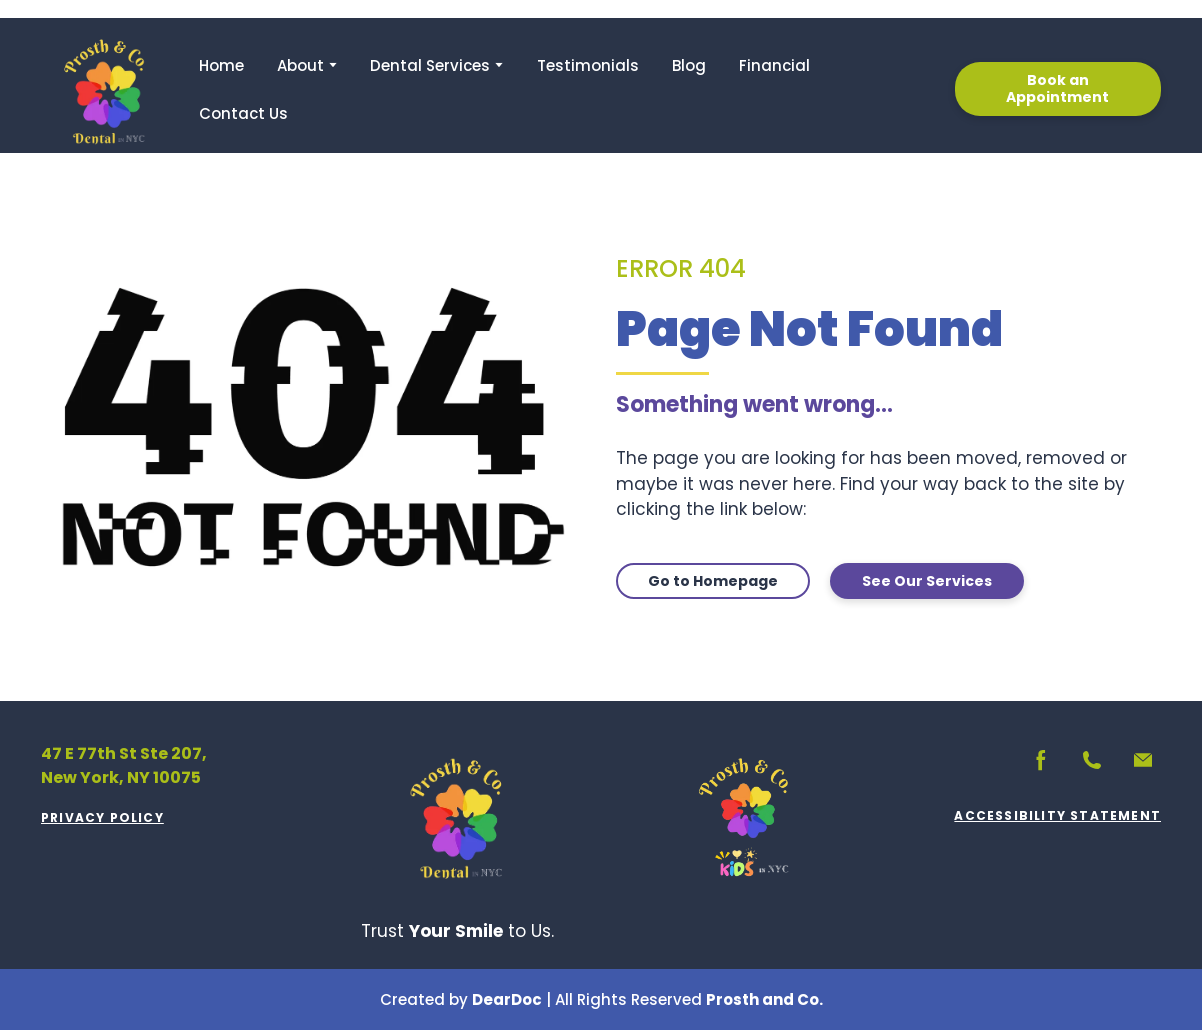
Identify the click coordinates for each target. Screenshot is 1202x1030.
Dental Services (430, 65)
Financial (774, 65)
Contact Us (243, 113)
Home (221, 65)
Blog (689, 65)
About (300, 65)
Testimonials (588, 65)
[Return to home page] (105, 89)
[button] (1058, 89)
